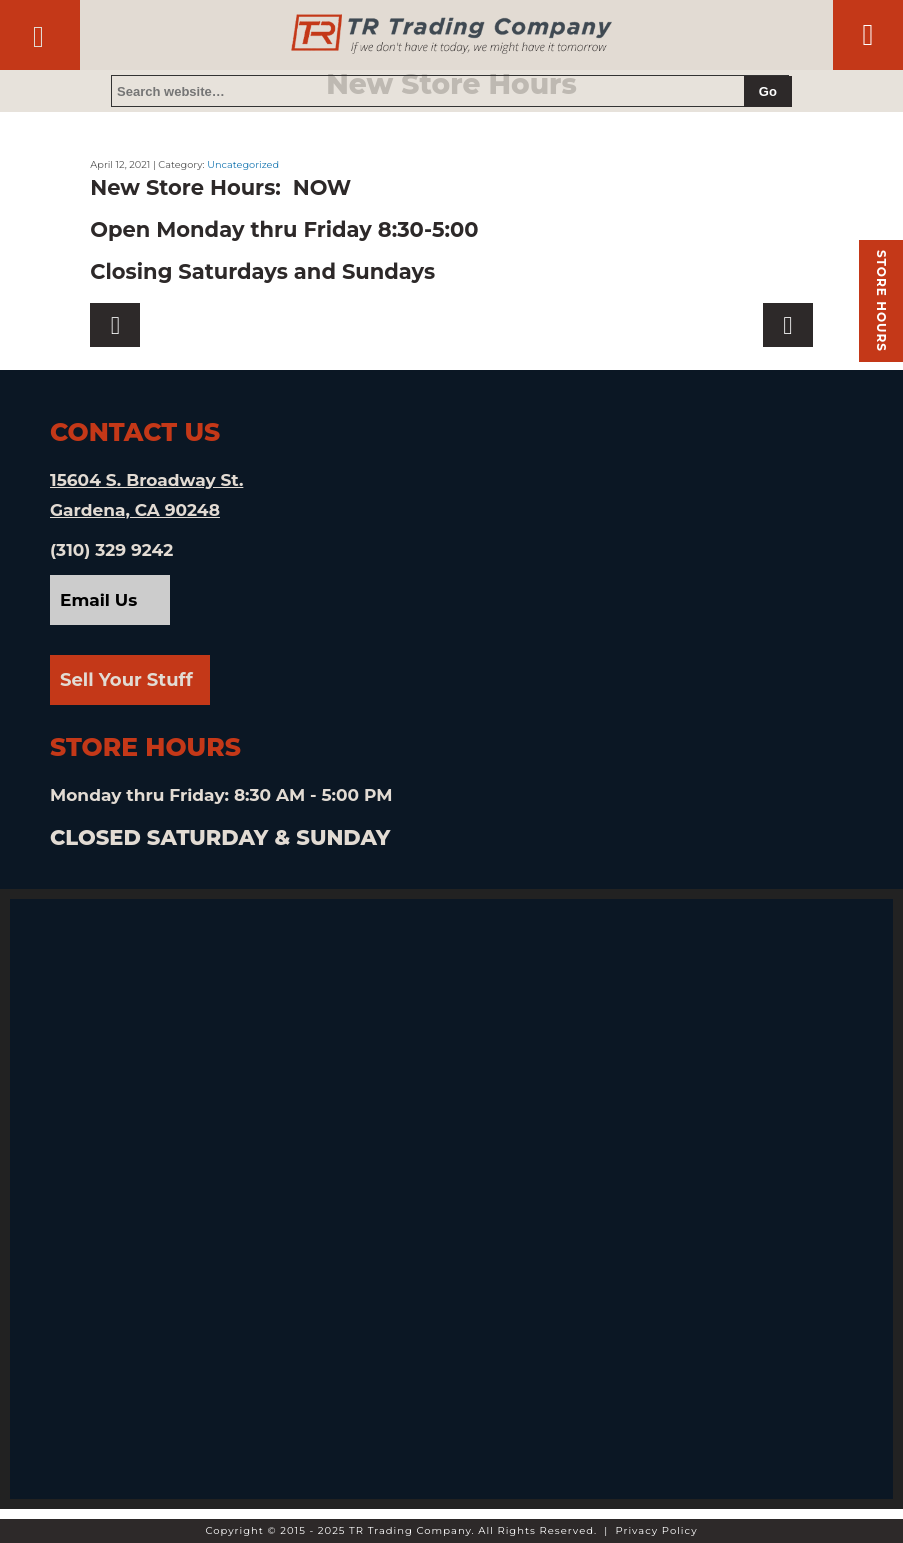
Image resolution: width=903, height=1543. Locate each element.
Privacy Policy (657, 1530)
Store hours (881, 301)
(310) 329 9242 (111, 550)
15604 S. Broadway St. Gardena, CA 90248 (146, 495)
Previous (788, 325)
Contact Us (38, 26)
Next (115, 325)
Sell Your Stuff (126, 680)
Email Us (98, 600)
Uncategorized (243, 164)
